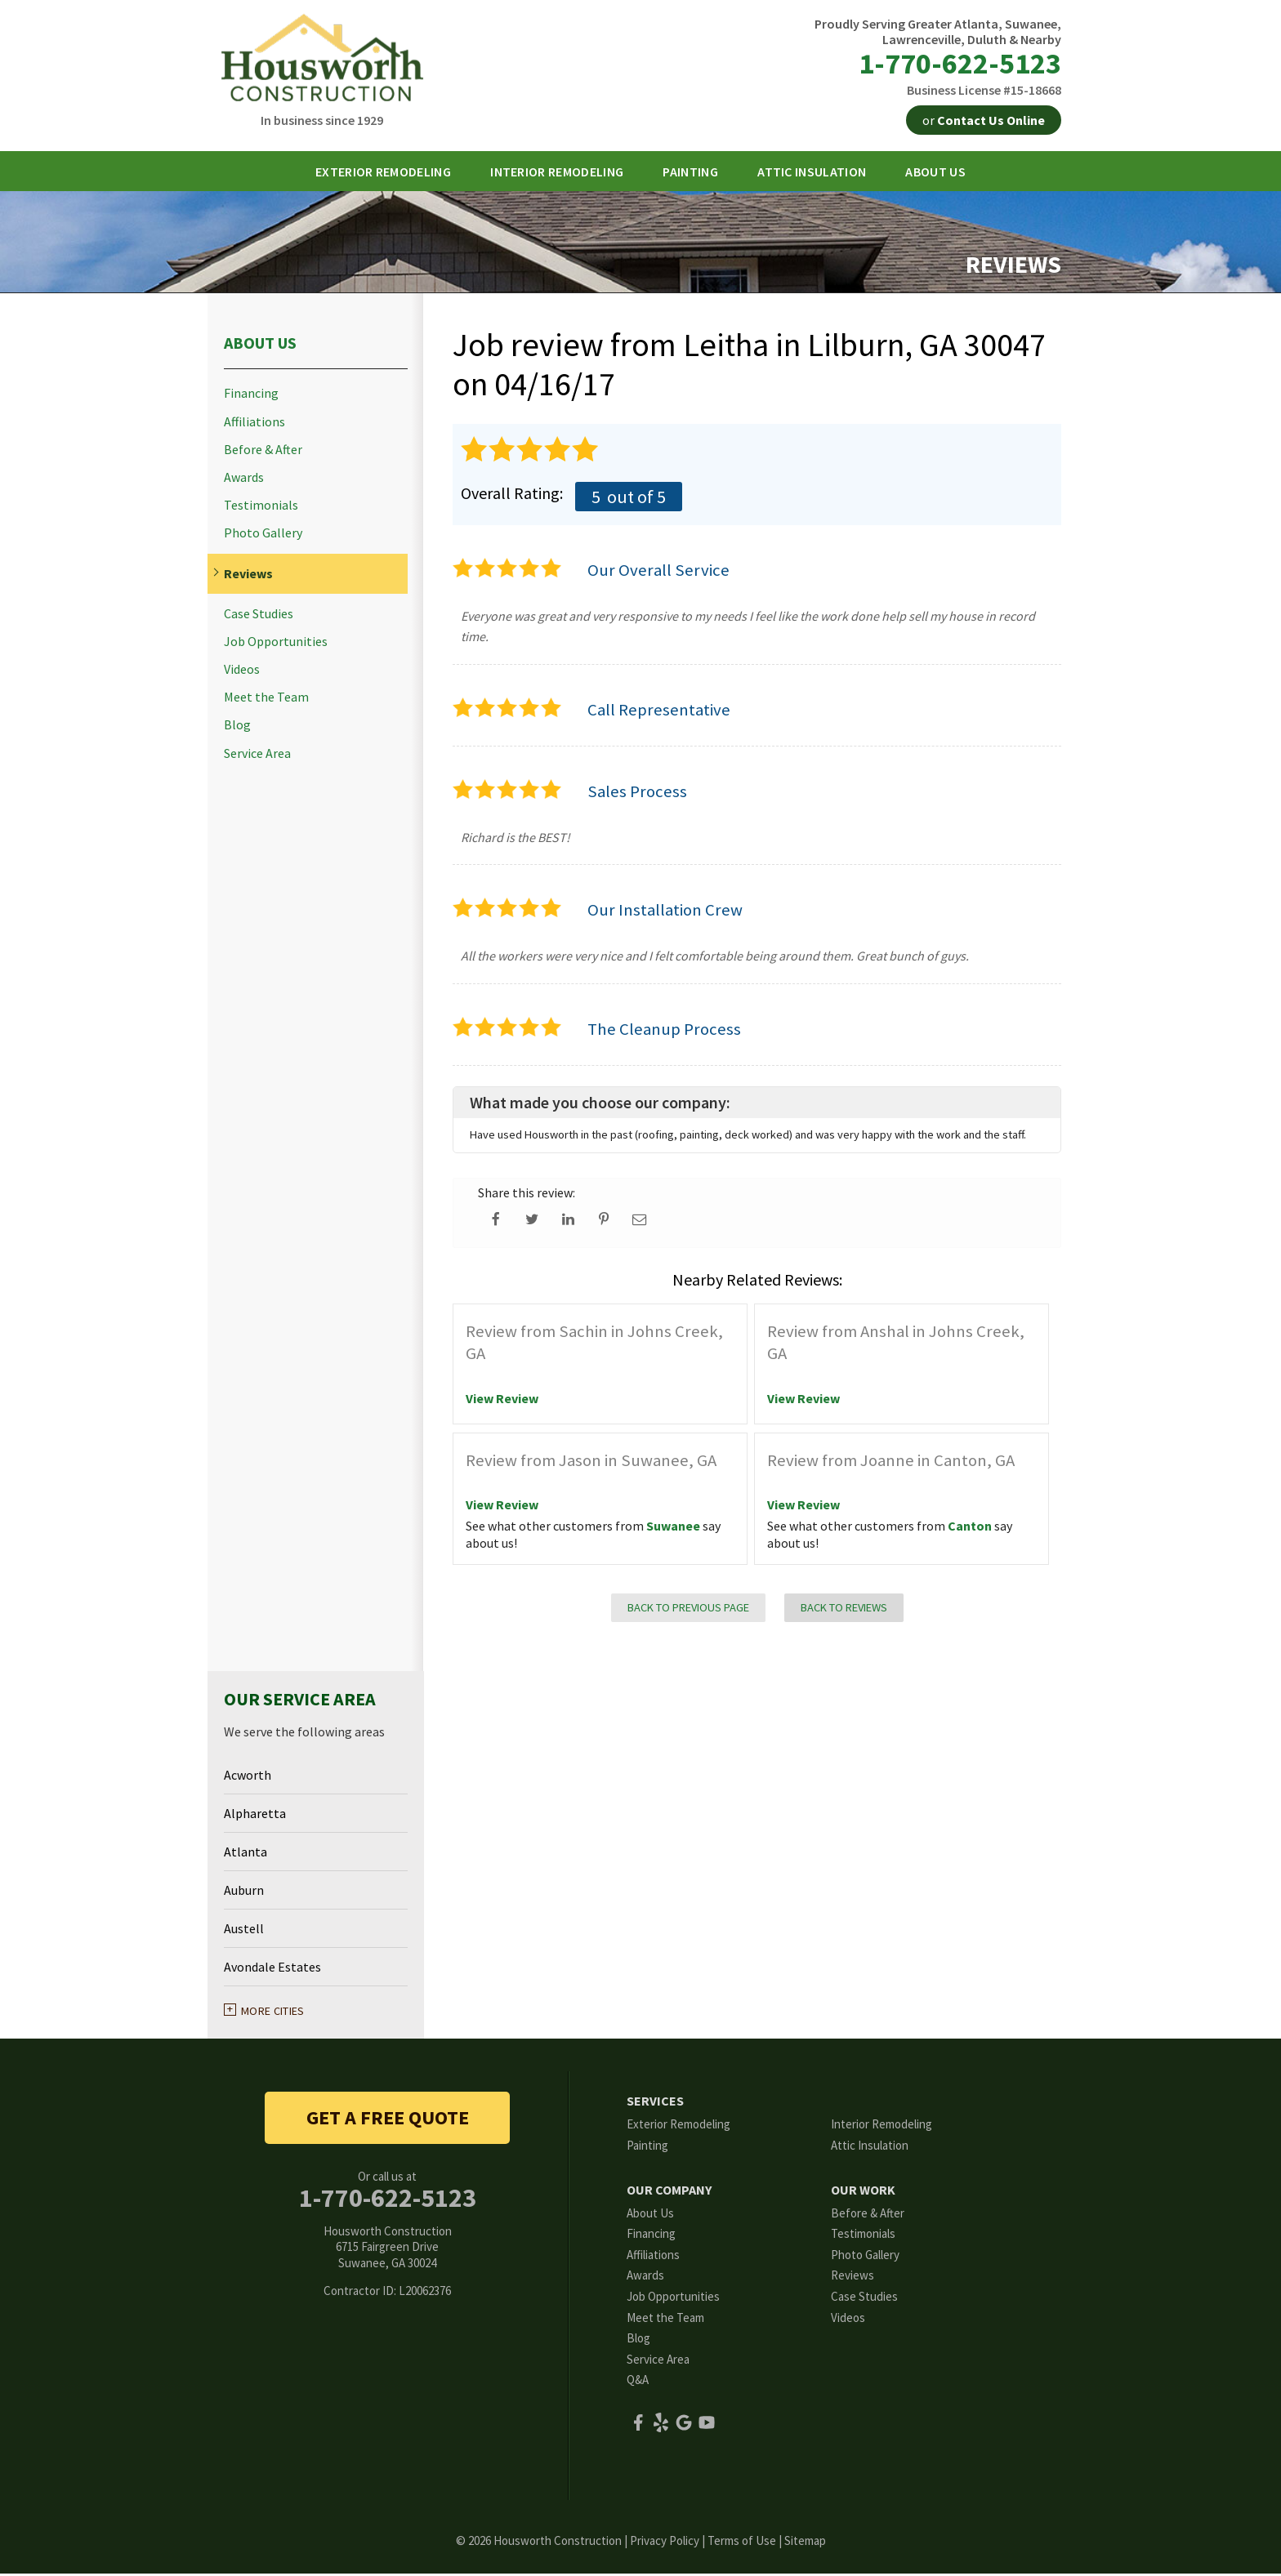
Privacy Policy (664, 2543)
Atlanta (245, 1854)
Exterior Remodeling (678, 2126)
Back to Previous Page (688, 1609)
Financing (251, 395)
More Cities (273, 2013)
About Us (260, 345)
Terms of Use (741, 2543)
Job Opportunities (276, 644)
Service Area (257, 756)
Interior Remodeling (881, 2126)
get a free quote (387, 2120)
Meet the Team (266, 699)
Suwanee (673, 1528)
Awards (244, 480)
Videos (242, 672)
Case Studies (258, 616)
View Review (502, 1401)
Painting (647, 2147)
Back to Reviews (844, 1609)
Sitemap (805, 2543)
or (983, 120)
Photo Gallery (263, 535)
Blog (237, 727)
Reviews (248, 576)
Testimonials (261, 507)
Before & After (263, 452)
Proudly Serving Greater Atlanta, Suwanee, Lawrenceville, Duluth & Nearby (938, 31)
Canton (970, 1528)
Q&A (638, 2382)
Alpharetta (255, 1815)
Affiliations (254, 424)
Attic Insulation (869, 2147)
